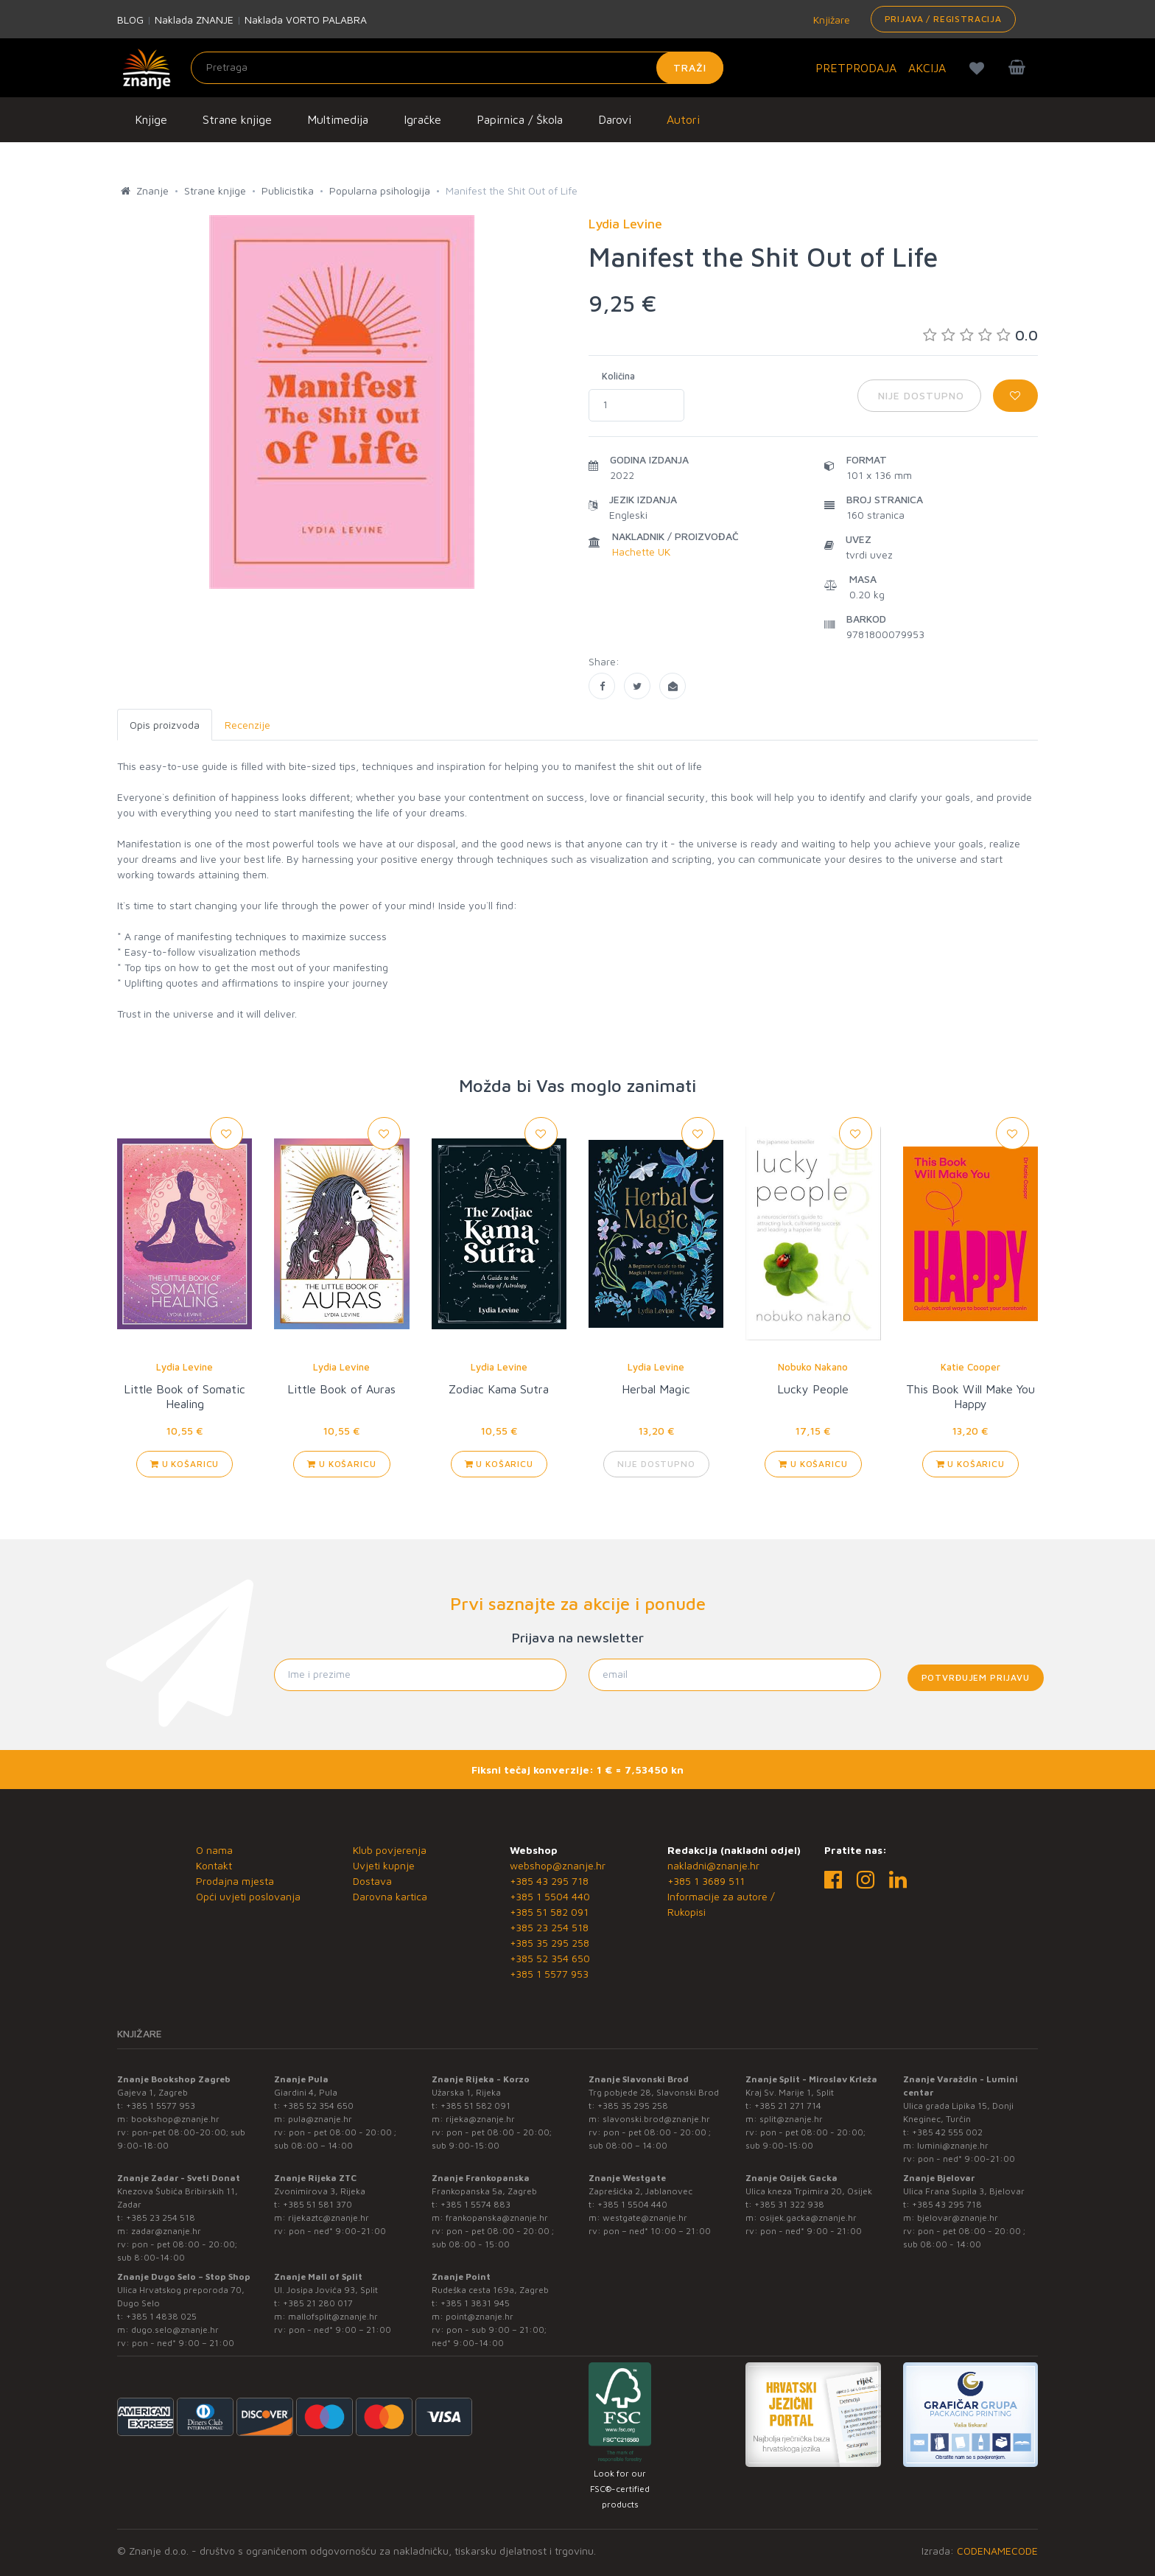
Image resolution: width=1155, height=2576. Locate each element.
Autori (683, 119)
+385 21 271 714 (787, 2105)
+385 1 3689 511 (706, 1881)
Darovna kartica (390, 1896)
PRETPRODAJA (855, 67)
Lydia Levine (184, 1367)
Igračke (422, 119)
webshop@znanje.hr (557, 1865)
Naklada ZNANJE (194, 19)
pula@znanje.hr (320, 2118)
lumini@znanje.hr (953, 2145)
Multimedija (337, 119)
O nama (214, 1850)
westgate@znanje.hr (645, 2217)
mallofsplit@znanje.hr (333, 2316)
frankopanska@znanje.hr (497, 2217)
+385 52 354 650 (550, 1958)
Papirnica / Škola (520, 119)
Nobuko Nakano (813, 1367)
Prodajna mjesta (235, 1881)
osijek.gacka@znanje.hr (808, 2217)
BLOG (130, 19)
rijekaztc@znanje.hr (328, 2217)
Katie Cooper (970, 1367)
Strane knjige (237, 119)
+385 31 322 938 (789, 2204)
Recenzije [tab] (247, 724)
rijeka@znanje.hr (480, 2118)
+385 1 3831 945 (475, 2303)
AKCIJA (927, 67)
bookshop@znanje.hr (175, 2118)
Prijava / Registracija (943, 18)
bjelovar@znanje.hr (957, 2217)
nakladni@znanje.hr (713, 1865)
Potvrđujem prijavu (975, 1677)
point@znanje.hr (479, 2316)
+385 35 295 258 (549, 1942)
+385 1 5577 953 (549, 1973)
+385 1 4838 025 (161, 2316)
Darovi (614, 119)
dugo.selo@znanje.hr (175, 2329)
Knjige (151, 119)
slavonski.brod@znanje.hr (656, 2118)
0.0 (980, 334)
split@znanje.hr (791, 2118)
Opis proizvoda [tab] (165, 724)
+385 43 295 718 (549, 1881)
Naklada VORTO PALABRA (306, 19)
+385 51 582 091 (549, 1911)
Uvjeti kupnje (384, 1865)
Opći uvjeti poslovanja (248, 1896)
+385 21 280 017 (318, 2303)
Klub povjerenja (389, 1850)
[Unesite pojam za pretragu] (457, 68)
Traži (689, 67)
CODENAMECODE (997, 2550)
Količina (618, 376)
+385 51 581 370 (317, 2204)
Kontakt (214, 1865)
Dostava (372, 1881)
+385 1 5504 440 (550, 1896)
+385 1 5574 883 (475, 2204)
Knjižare (830, 19)
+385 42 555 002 (947, 2132)
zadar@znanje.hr (166, 2230)
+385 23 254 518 (549, 1927)
